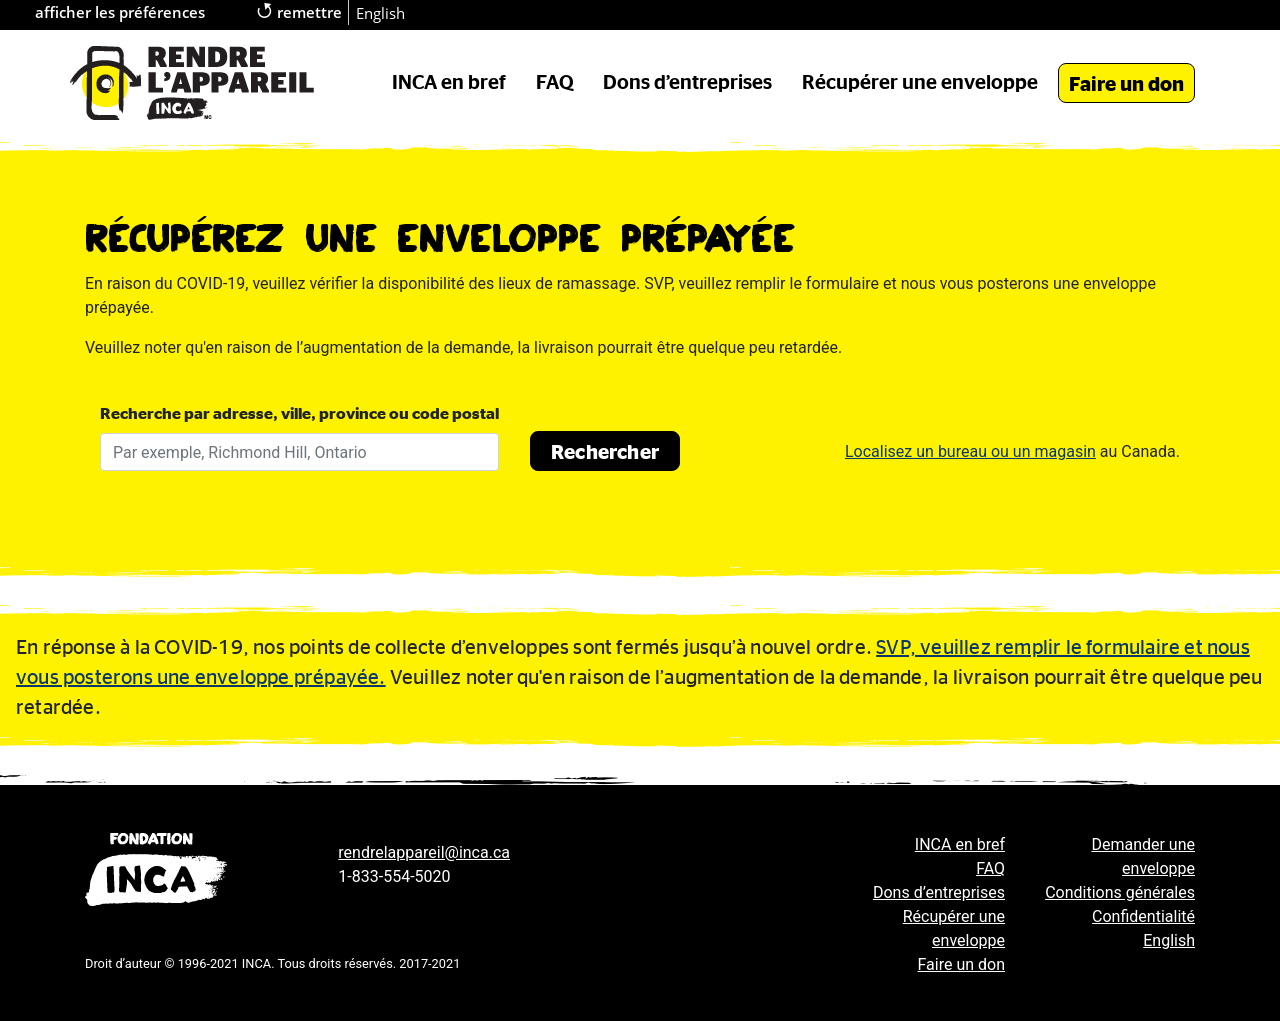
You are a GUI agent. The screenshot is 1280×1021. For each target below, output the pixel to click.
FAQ (555, 81)
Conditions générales (1120, 892)
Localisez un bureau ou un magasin (970, 451)
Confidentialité (1143, 916)
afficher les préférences (120, 12)
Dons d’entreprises (687, 81)
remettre (299, 11)
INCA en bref (449, 81)
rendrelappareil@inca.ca (424, 852)
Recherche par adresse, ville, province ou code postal (299, 413)
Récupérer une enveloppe (920, 81)
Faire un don (1126, 83)
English (380, 13)
